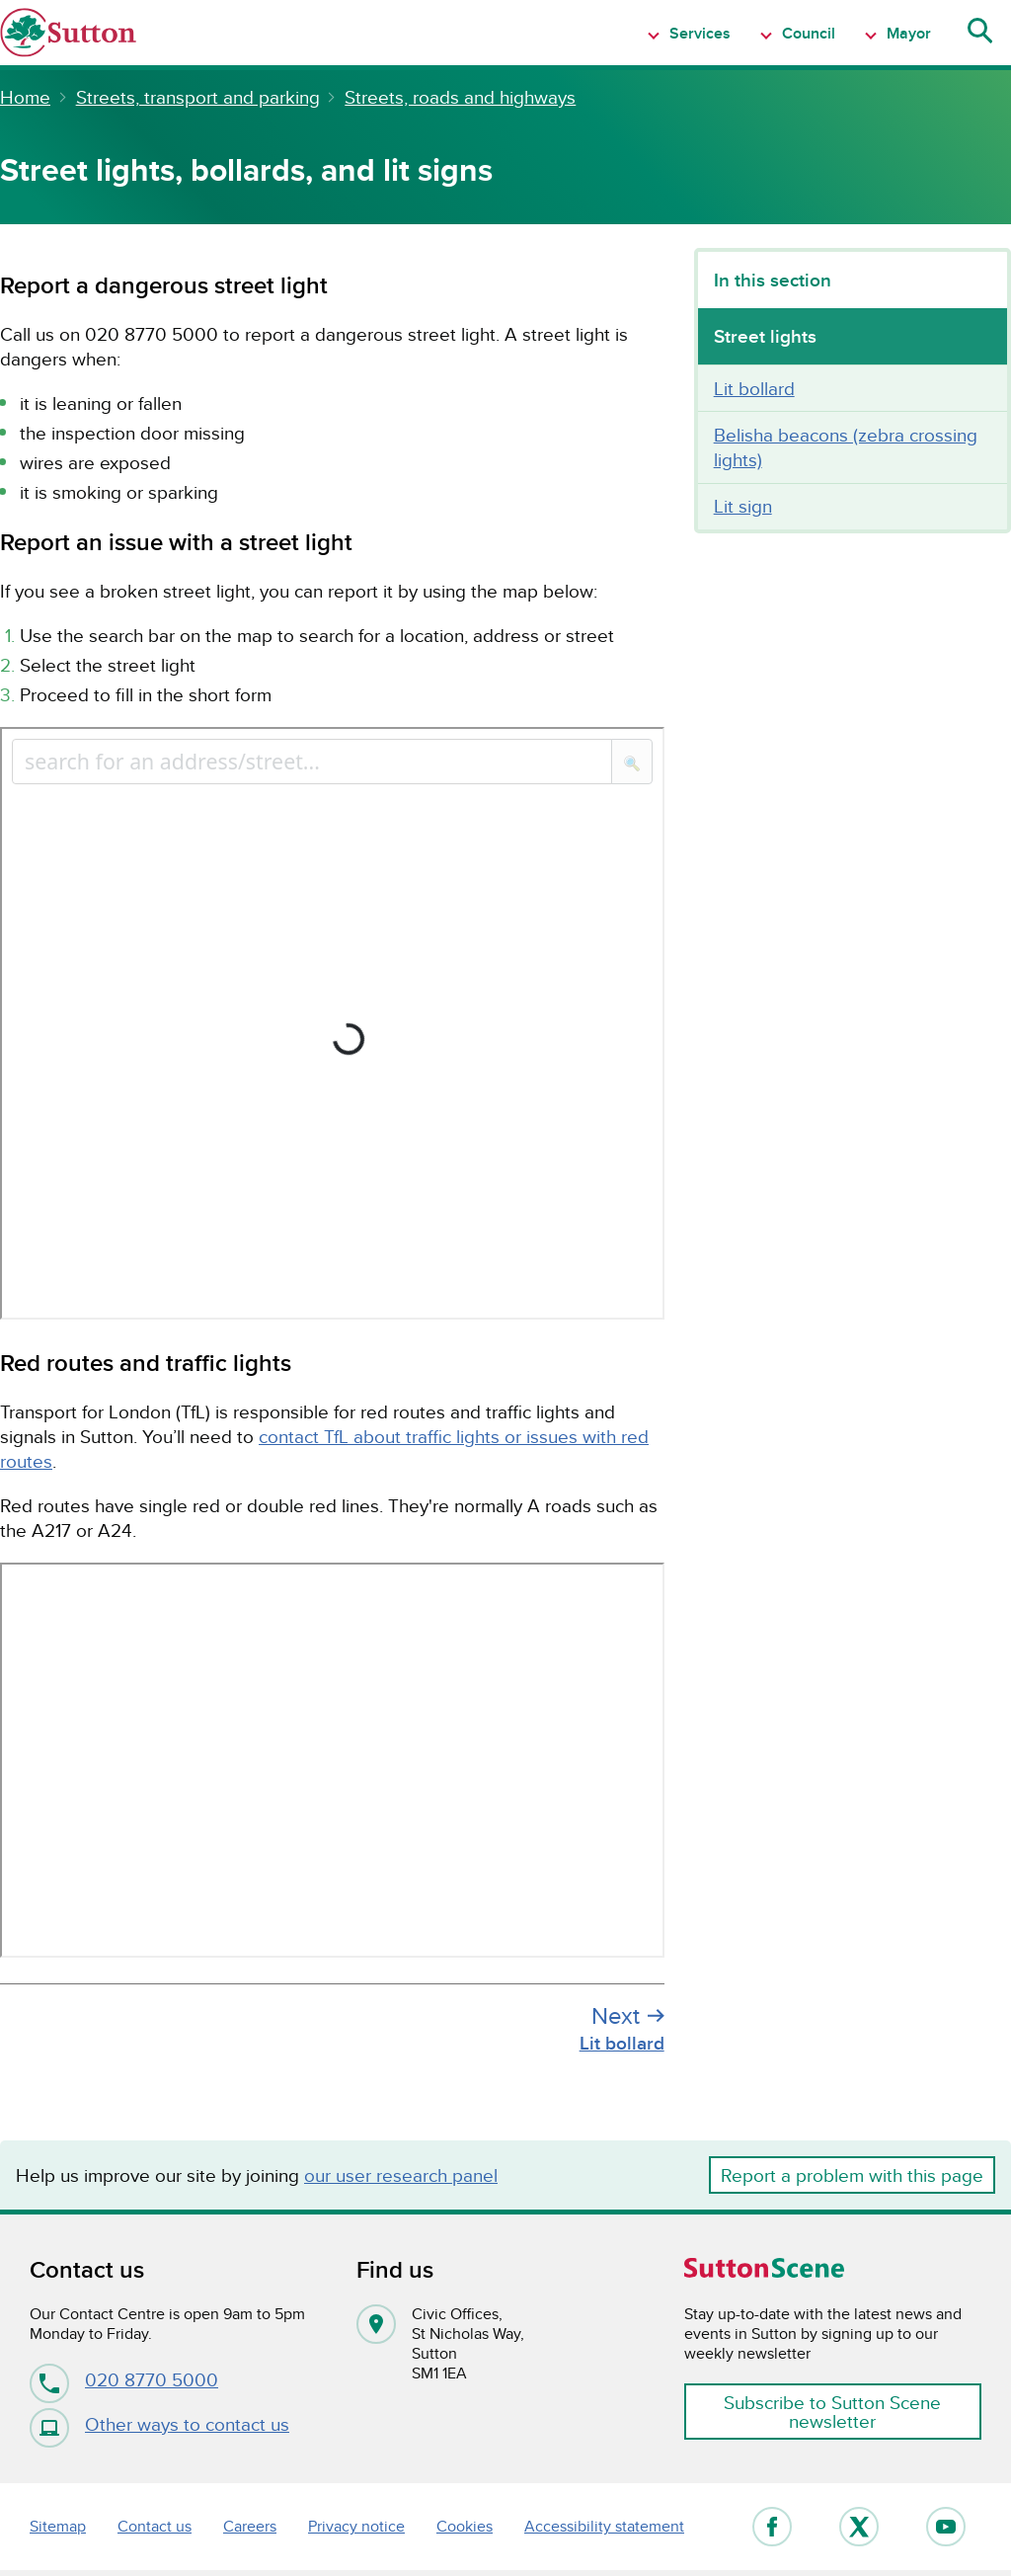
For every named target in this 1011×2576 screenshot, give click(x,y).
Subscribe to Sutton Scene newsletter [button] (832, 2411)
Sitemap (58, 2526)
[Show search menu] (978, 32)
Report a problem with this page (852, 2175)
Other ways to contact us (159, 2424)
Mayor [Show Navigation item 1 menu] (907, 33)
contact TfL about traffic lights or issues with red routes (324, 1448)
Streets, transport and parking (198, 97)
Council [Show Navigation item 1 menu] (806, 33)
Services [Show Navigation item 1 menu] (698, 33)
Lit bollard (754, 388)
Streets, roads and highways (460, 97)
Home (25, 97)
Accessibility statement (604, 2526)
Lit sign (743, 506)
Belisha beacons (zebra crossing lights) (845, 447)
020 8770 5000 (124, 2379)
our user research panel (401, 2175)
